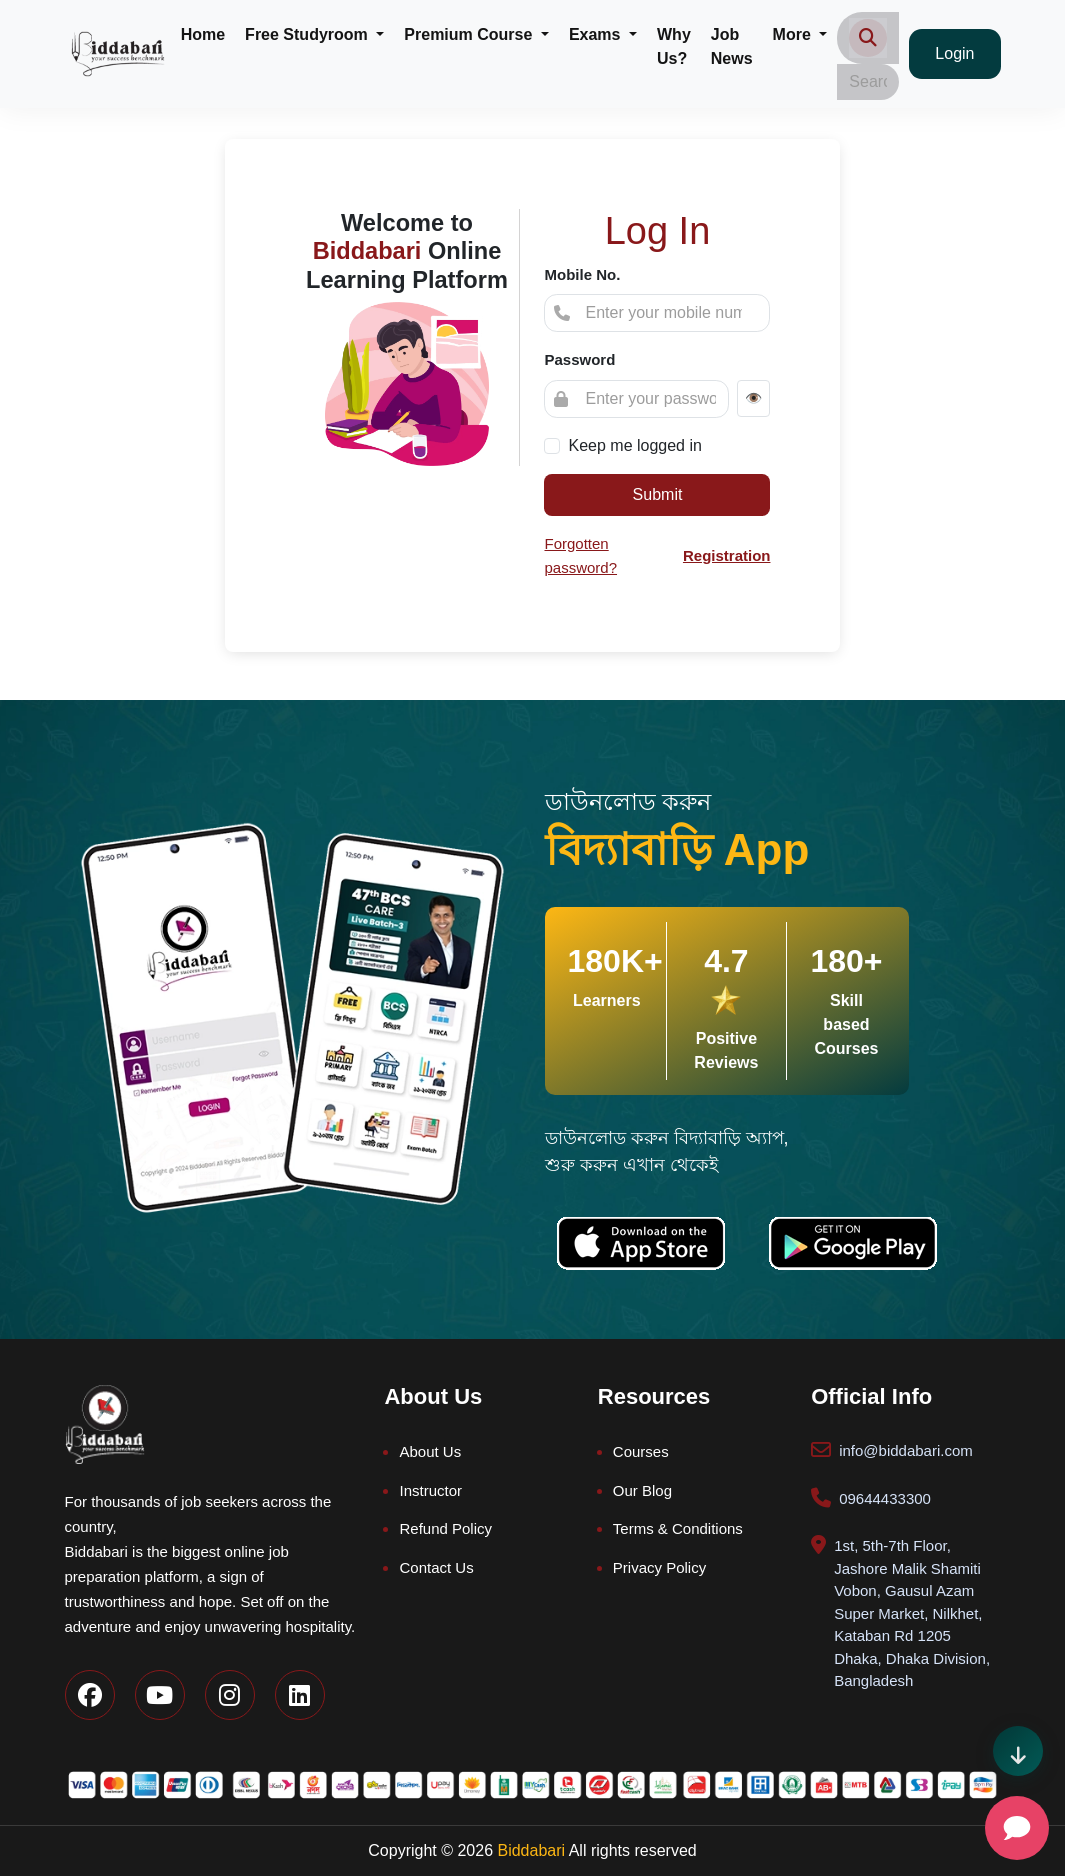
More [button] (794, 34)
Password (579, 359)
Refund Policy (445, 1528)
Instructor (430, 1490)
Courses (641, 1451)
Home (203, 34)
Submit (658, 494)
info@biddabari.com (906, 1450)
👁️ (753, 398)
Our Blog (642, 1490)
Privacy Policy (659, 1567)
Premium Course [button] (470, 34)
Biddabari (531, 1850)
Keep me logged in (634, 445)
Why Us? (674, 46)
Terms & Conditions (678, 1528)
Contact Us (436, 1567)
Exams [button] (597, 34)
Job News (732, 46)
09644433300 (885, 1498)
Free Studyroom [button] (308, 34)
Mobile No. (582, 274)
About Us (430, 1451)
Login (954, 53)
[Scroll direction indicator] (1018, 1751)
